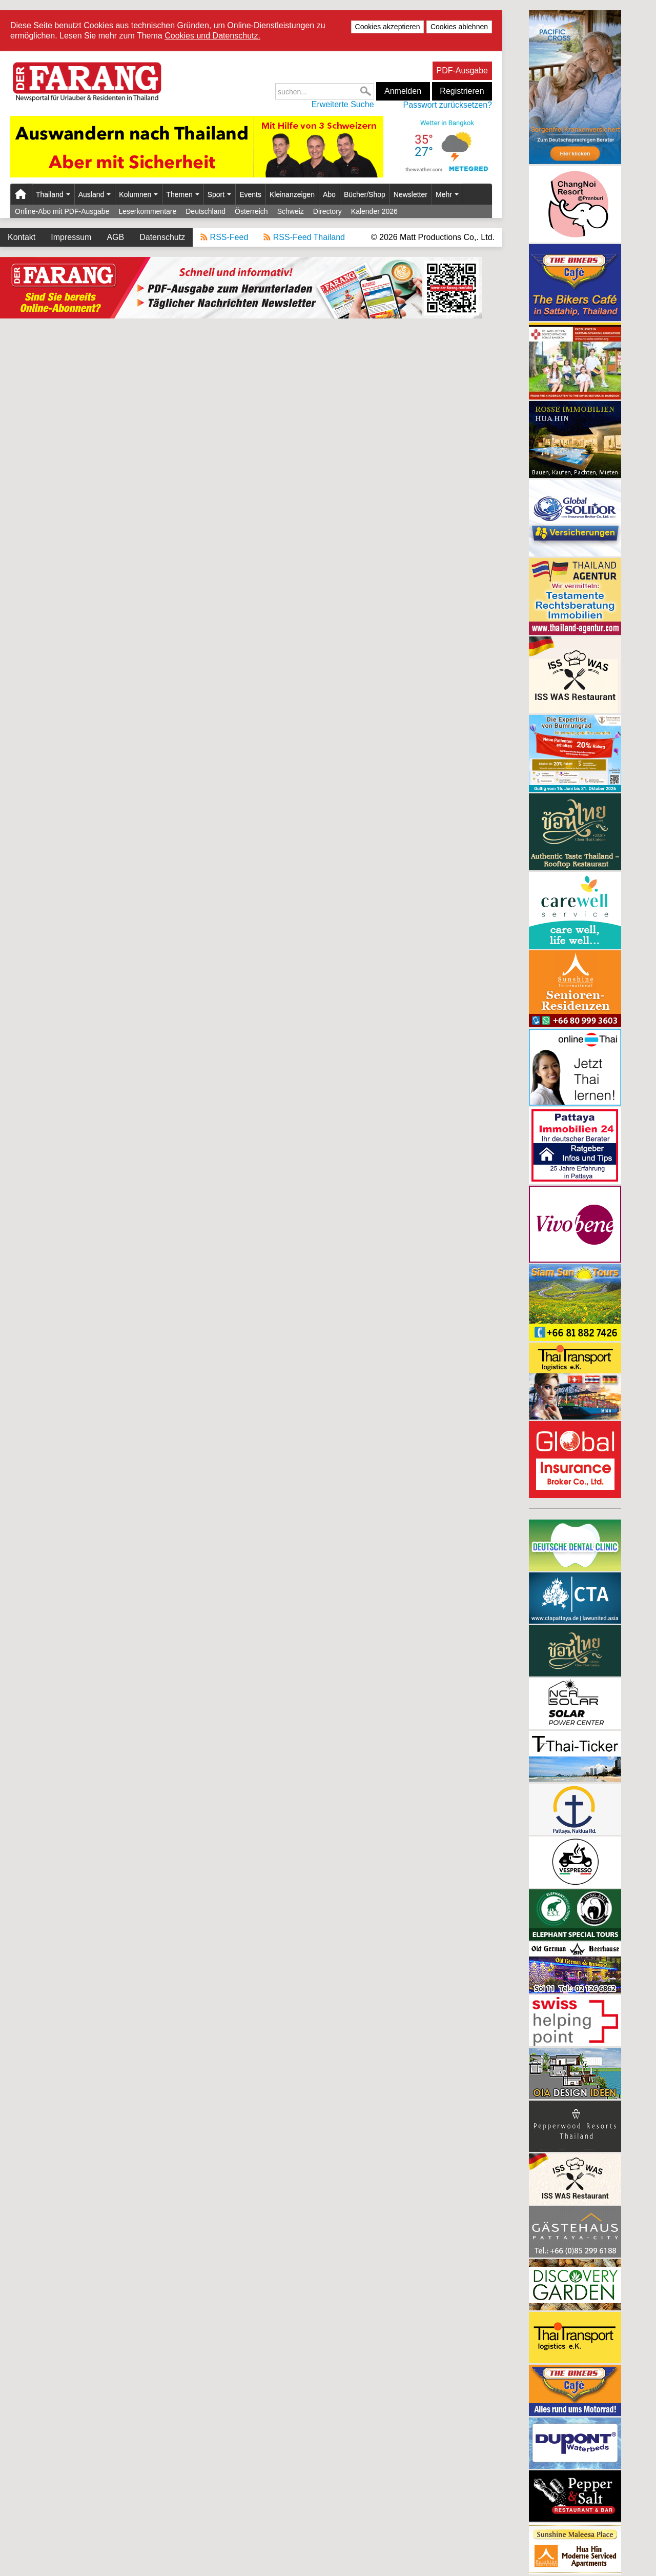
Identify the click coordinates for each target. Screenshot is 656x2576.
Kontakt (21, 237)
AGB (115, 237)
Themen (182, 194)
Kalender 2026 (374, 211)
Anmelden (402, 91)
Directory (327, 211)
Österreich (251, 211)
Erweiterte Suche (343, 104)
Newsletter (410, 194)
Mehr (447, 194)
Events (250, 194)
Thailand (53, 194)
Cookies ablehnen (459, 27)
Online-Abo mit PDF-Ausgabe (62, 211)
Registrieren (462, 91)
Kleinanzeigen (292, 194)
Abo (329, 194)
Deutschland (205, 211)
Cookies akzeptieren (387, 27)
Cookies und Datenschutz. (212, 35)
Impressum (71, 237)
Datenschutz (162, 237)
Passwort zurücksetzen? (447, 105)
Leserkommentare (147, 211)
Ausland (94, 194)
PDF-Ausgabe (462, 70)
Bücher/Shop (364, 194)
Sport (219, 194)
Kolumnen (138, 194)
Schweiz (290, 211)
